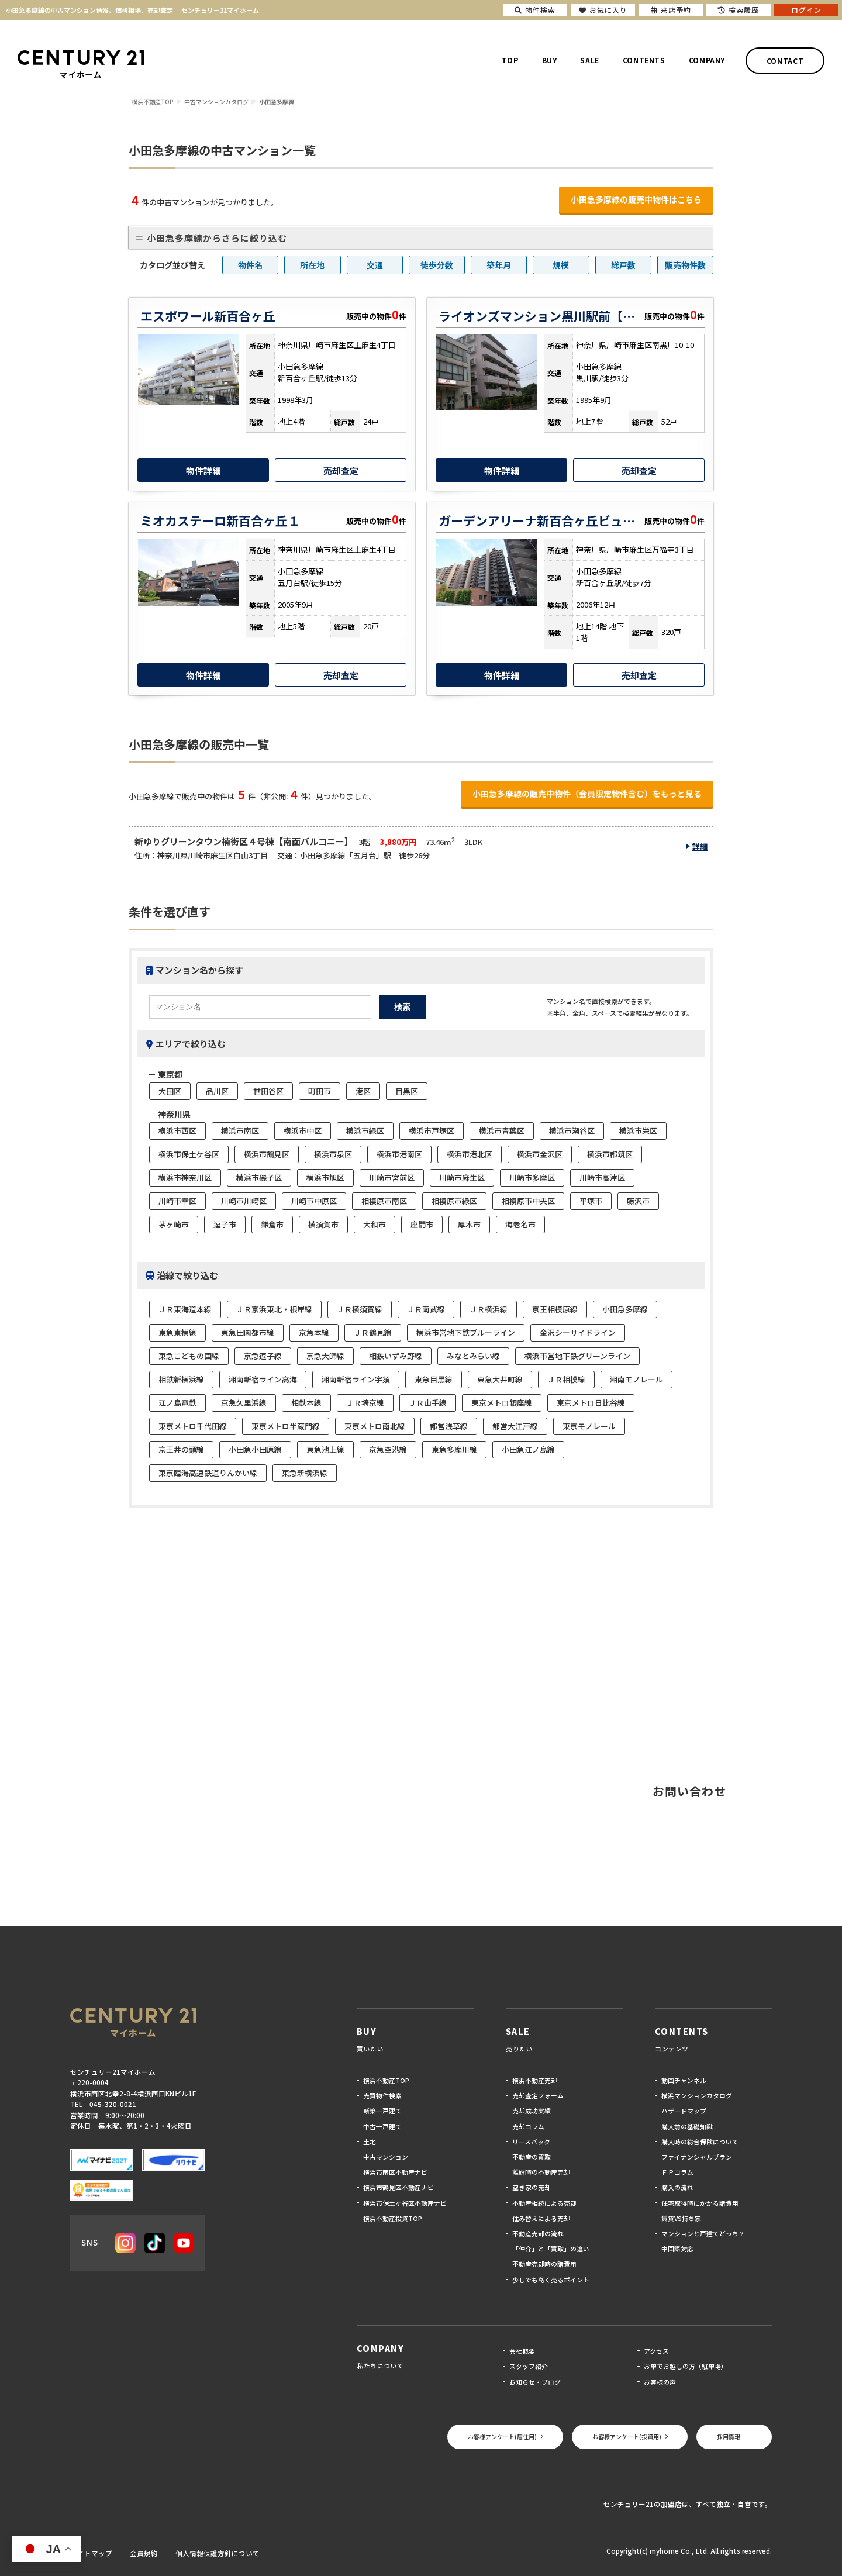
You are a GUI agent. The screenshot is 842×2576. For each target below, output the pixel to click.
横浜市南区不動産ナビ (395, 2172)
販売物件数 (685, 265)
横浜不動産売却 (534, 2080)
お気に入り (603, 10)
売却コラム (528, 2126)
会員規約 (144, 2553)
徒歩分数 (436, 265)
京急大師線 (325, 1355)
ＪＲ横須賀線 (359, 1309)
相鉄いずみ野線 (395, 1355)
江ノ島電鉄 (177, 1402)
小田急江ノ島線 (528, 1449)
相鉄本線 (306, 1402)
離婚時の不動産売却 (541, 2172)
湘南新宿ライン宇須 (356, 1379)
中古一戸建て (382, 2126)
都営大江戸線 (515, 1426)
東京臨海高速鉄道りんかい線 (207, 1472)
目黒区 (406, 1090)
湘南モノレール (636, 1379)
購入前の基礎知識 (687, 2126)
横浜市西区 (177, 1130)
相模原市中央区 (528, 1200)
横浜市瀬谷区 (572, 1130)
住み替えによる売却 (541, 2218)
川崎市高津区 (602, 1177)
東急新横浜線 (304, 1472)
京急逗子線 (263, 1355)
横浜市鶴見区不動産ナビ (398, 2187)
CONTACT (785, 60)
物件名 (250, 265)
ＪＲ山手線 (428, 1402)
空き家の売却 (531, 2187)
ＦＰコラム (677, 2172)
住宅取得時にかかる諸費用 (700, 2203)
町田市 (319, 1090)
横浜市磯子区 (259, 1177)
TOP (510, 60)
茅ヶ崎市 (173, 1224)
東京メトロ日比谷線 (591, 1402)
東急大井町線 (500, 1379)
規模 (561, 265)
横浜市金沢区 (540, 1154)
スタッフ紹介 (528, 2366)
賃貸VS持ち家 (681, 2218)
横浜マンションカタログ (696, 2095)
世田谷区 (268, 1090)
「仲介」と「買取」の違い (550, 2248)
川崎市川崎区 (244, 1200)
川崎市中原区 (314, 1200)
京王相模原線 (555, 1309)
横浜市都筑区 (610, 1154)
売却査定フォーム (538, 2095)
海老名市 (520, 1224)
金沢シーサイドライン (578, 1332)
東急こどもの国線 (188, 1355)
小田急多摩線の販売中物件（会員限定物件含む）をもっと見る (587, 793)
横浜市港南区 (399, 1154)
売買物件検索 (382, 2095)
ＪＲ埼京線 (365, 1402)
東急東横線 (177, 1332)
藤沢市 (638, 1200)
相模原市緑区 (454, 1200)
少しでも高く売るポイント (550, 2279)
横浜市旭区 (325, 1177)
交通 (375, 265)
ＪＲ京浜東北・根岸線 (274, 1309)
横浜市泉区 (333, 1154)
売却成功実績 (531, 2110)
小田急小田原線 (255, 1449)
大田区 (169, 1090)
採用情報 (728, 2436)
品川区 (217, 1090)
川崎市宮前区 (392, 1177)
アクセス (656, 2351)
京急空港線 (388, 1449)
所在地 (312, 265)
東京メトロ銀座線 (501, 1402)
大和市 (374, 1224)
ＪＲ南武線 (426, 1309)
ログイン (806, 10)
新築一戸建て (382, 2110)
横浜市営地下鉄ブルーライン (465, 1332)
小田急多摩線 (625, 1309)
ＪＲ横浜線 (489, 1309)
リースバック (531, 2141)
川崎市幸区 (177, 1200)
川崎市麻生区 (462, 1177)
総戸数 (623, 265)
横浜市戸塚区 (431, 1130)
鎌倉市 (272, 1224)
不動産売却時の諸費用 (544, 2263)
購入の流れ (677, 2187)
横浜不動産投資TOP (392, 2218)
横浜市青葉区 (501, 1130)
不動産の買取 (531, 2156)
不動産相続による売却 (544, 2203)
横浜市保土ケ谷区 (188, 1154)
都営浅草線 (449, 1426)
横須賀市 (323, 1224)
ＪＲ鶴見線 (373, 1332)
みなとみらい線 (473, 1355)
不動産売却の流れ (538, 2233)
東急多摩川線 (454, 1449)
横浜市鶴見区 (266, 1154)
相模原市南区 (384, 1200)
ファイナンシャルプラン (696, 2156)
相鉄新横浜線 (181, 1379)
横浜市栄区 (638, 1130)
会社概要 (522, 2351)
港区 (363, 1090)
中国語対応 (677, 2248)
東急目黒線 (434, 1379)
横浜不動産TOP (386, 2080)
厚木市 (469, 1224)
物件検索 (535, 10)
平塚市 (590, 1200)
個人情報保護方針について (217, 2553)
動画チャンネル (683, 2080)
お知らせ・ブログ (535, 2382)
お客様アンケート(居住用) (502, 2436)
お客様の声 (660, 2382)
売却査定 (340, 470)
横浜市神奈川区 (185, 1177)
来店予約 (671, 10)
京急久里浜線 (244, 1402)
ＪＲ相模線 (566, 1379)
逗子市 (224, 1224)
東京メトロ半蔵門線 (285, 1426)
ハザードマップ (683, 2110)
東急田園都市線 (247, 1332)
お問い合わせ (689, 1790)
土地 (369, 2141)
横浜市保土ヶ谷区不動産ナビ (405, 2203)
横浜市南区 (240, 1130)
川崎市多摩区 (532, 1177)
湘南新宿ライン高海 (263, 1379)
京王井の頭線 (181, 1449)
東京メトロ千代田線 (192, 1426)
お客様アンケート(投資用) (626, 2436)
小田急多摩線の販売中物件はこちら (636, 199)
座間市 (421, 1224)
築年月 (498, 265)
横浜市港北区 (469, 1154)
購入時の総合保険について (700, 2141)
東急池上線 (325, 1449)
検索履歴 (738, 10)
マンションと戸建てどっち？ (703, 2233)
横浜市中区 (303, 1130)
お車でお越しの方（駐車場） (685, 2366)
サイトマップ (91, 2553)
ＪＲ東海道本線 (185, 1309)
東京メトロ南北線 (374, 1426)
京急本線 (314, 1332)
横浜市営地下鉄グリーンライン (577, 1355)
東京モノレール (589, 1426)
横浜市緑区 (365, 1130)
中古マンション (385, 2156)
